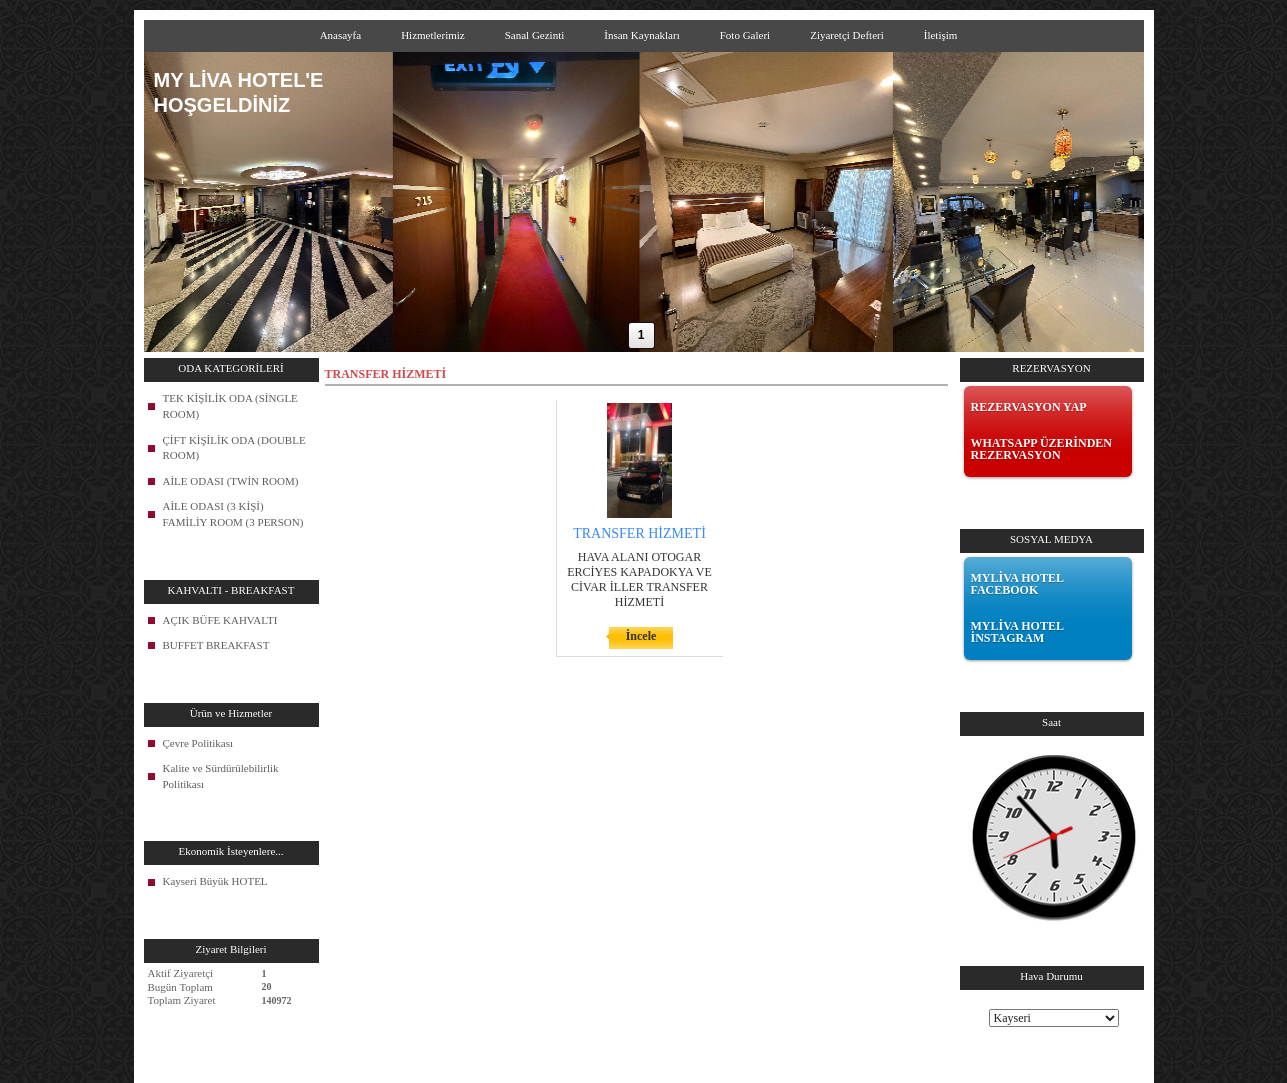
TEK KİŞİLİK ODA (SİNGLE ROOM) (230, 406)
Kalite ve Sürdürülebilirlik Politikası (221, 776)
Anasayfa (341, 35)
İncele (641, 636)
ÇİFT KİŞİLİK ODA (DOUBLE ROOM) (234, 448)
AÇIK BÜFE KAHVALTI (220, 620)
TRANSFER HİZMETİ (639, 533)
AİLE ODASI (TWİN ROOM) (231, 481)
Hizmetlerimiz (433, 35)
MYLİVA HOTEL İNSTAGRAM (1017, 632)
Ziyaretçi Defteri (847, 35)
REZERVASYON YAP (1029, 407)
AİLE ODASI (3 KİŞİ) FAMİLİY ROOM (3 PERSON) (233, 514)
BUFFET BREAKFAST (216, 645)
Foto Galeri (745, 35)
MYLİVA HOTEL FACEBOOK (1017, 584)
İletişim (941, 35)
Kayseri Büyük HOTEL (215, 881)
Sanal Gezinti (535, 35)
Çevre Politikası (198, 743)
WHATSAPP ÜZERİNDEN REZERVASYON (1041, 449)
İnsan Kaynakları (641, 35)
